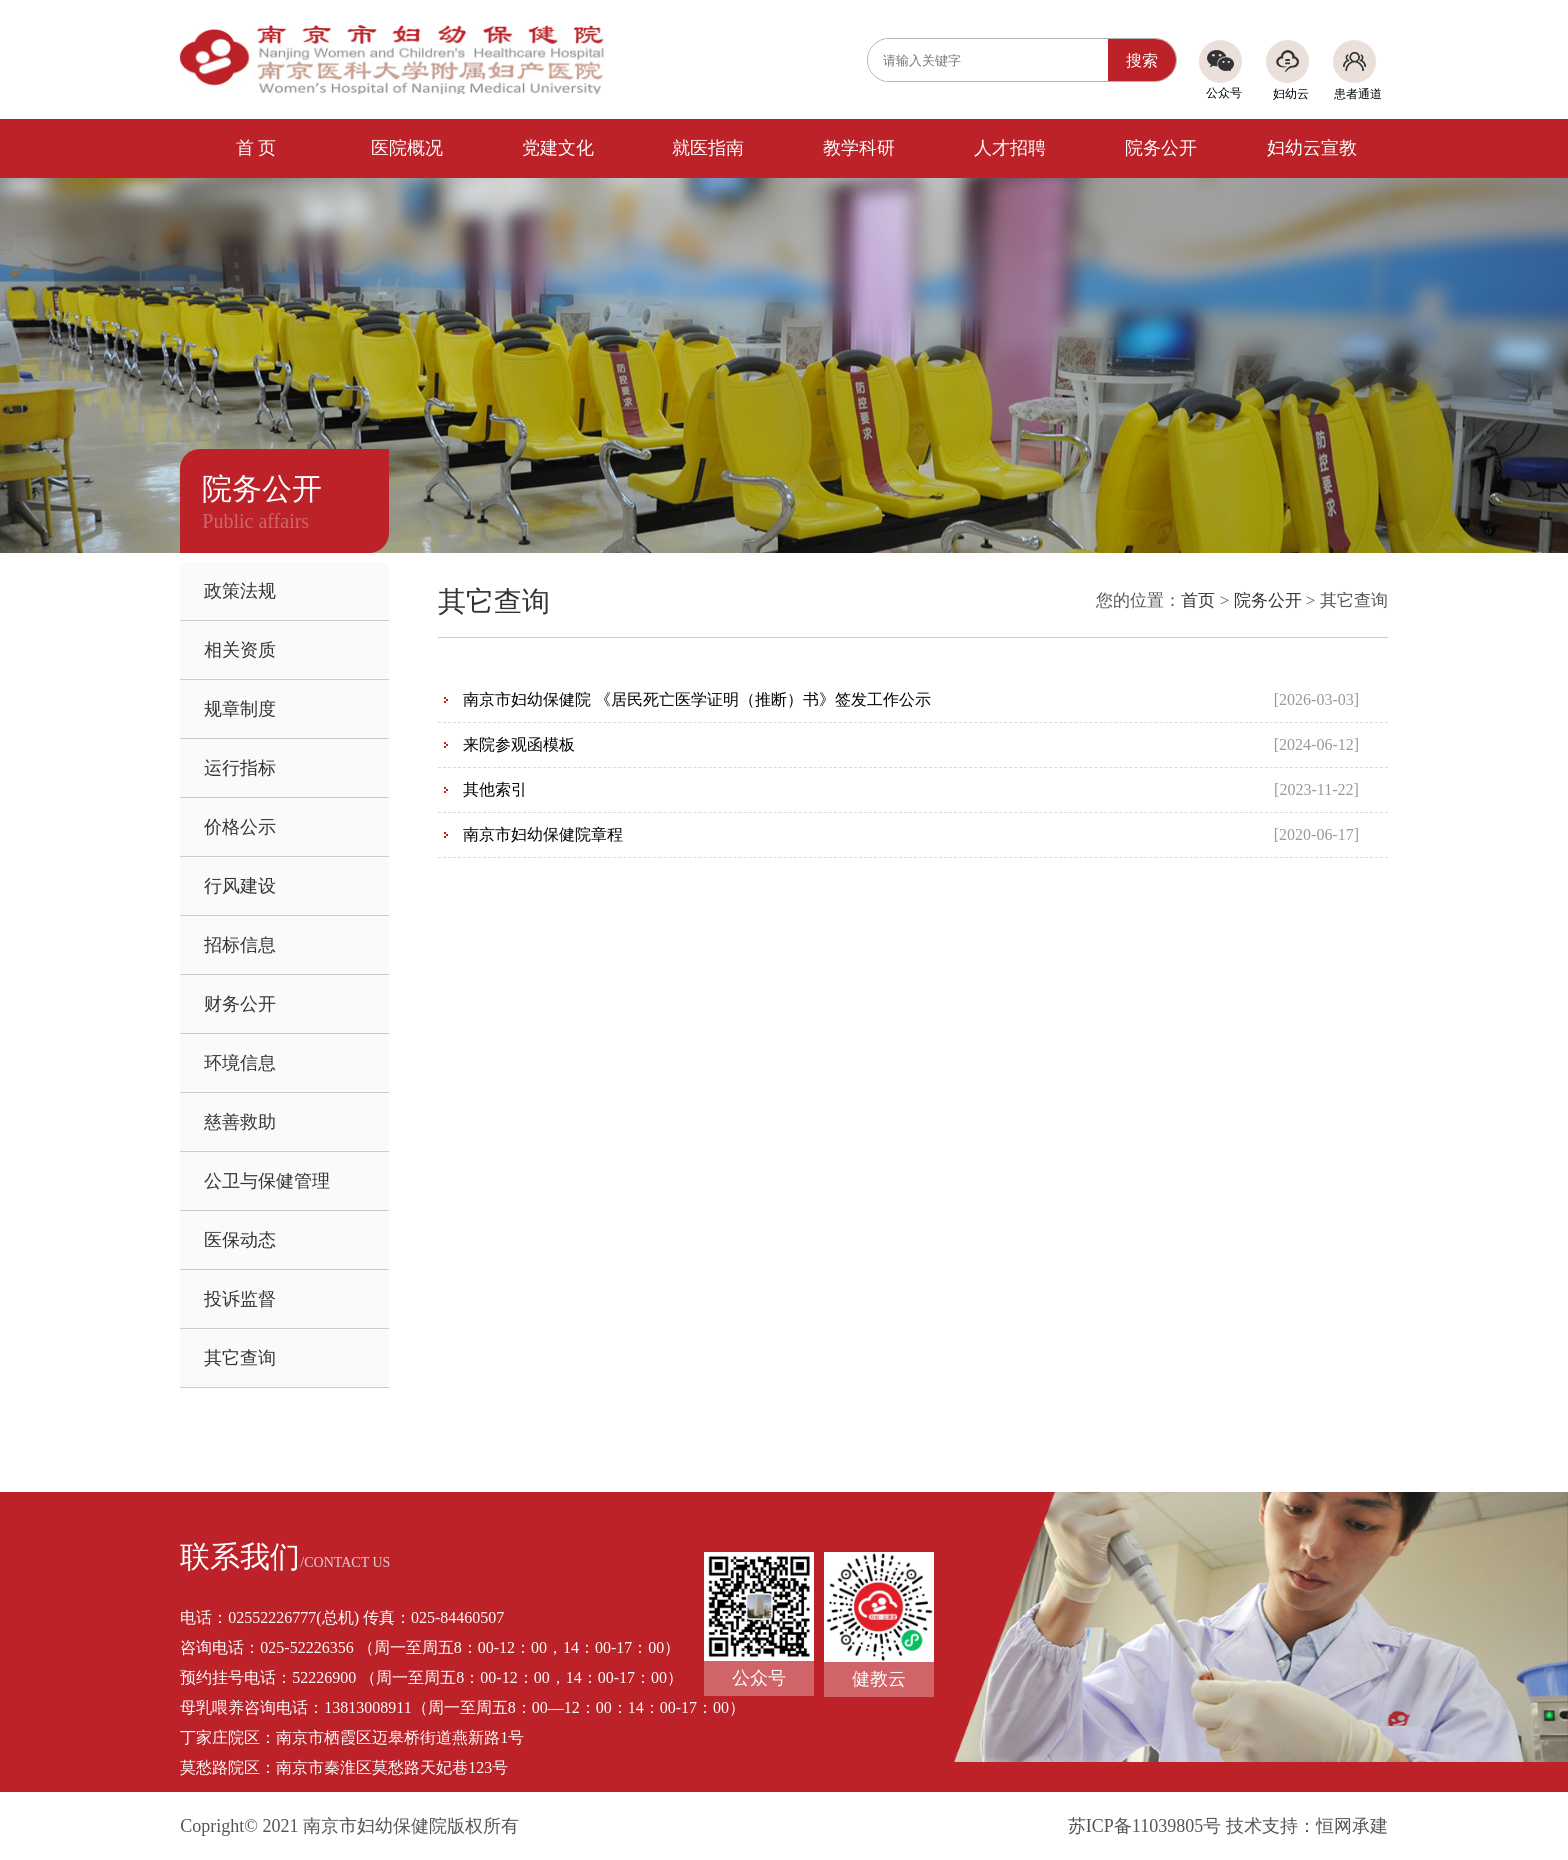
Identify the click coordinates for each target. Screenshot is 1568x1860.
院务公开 (1161, 148)
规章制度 (240, 709)
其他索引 (495, 789)
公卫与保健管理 (267, 1181)
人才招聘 (1010, 148)
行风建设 (240, 886)
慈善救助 (240, 1122)
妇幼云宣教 (1312, 148)
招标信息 (240, 945)
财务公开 (240, 1004)
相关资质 (240, 650)
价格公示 (240, 827)
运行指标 (240, 768)
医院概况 (407, 148)
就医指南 (708, 148)
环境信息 (240, 1063)
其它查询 (240, 1358)
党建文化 (558, 148)
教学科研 (859, 148)
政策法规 (240, 591)
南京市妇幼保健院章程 (543, 834)
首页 (1198, 600)
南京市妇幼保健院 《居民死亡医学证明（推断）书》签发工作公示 (697, 699)
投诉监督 (240, 1299)
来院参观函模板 (519, 744)
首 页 (256, 148)
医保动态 (240, 1240)
